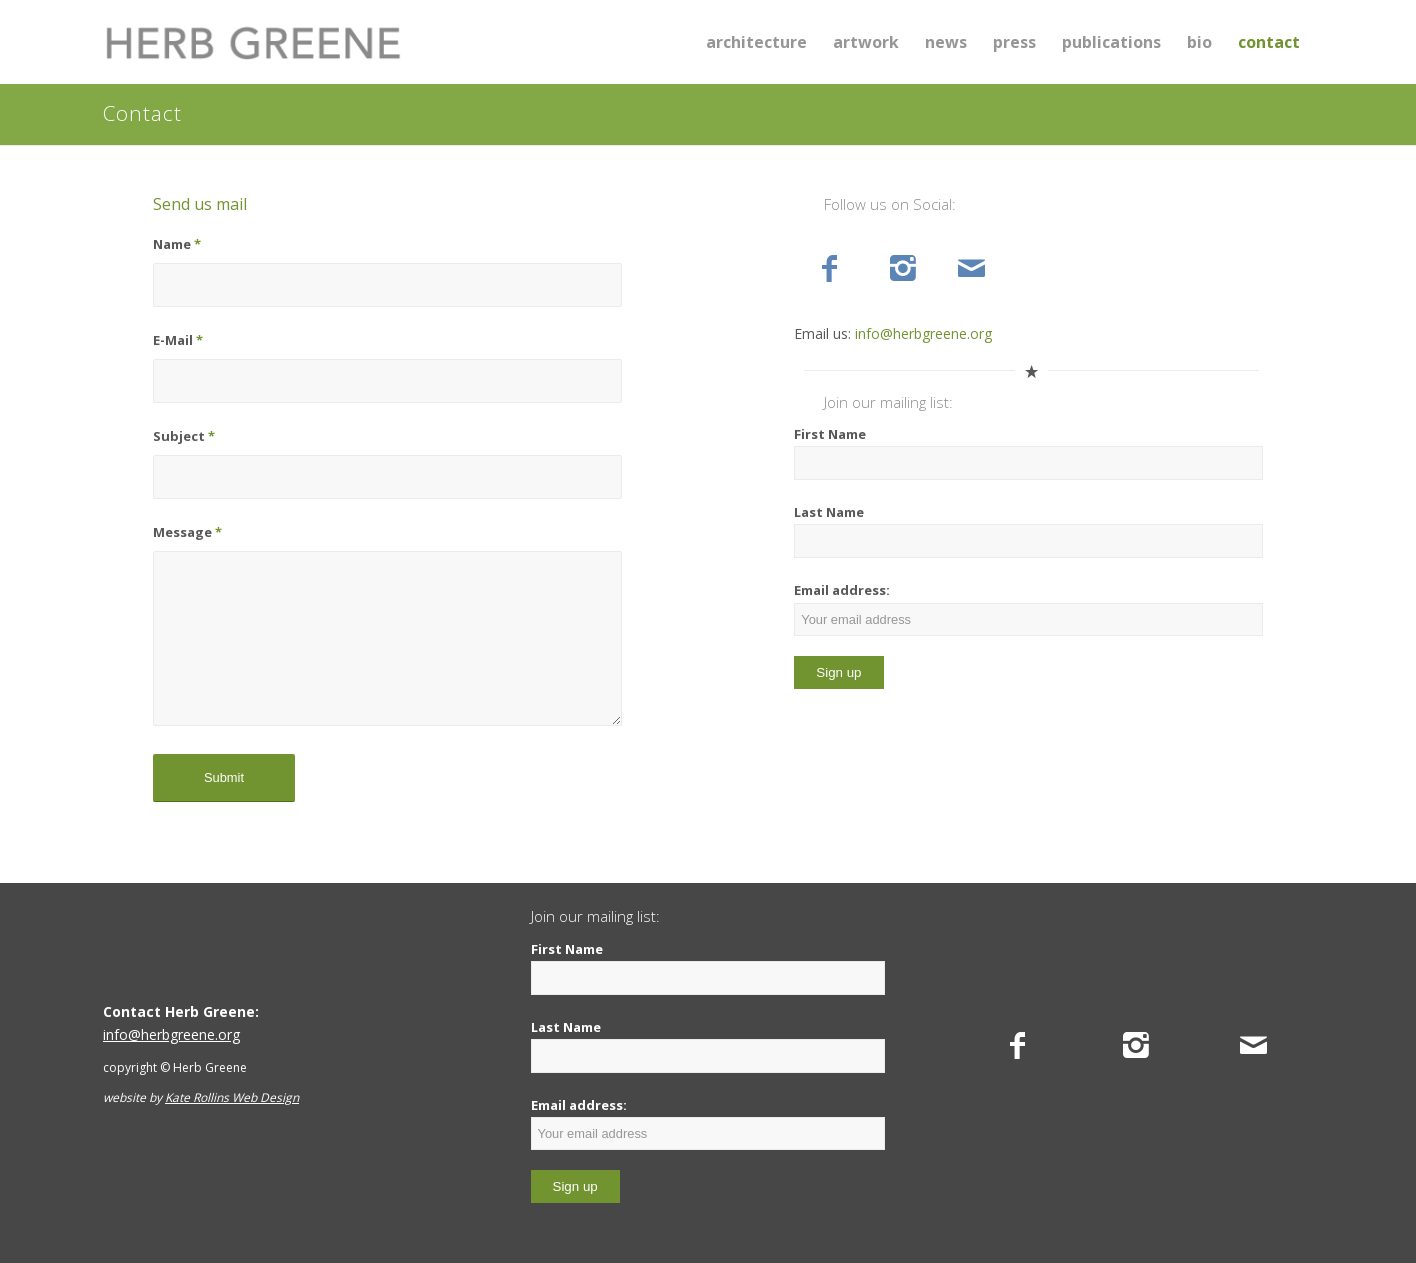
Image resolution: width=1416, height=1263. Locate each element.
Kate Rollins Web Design (232, 1097)
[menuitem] (756, 42)
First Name (830, 434)
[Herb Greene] (253, 42)
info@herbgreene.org (923, 333)
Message (187, 532)
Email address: (1028, 608)
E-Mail (178, 340)
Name (177, 244)
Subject (184, 436)
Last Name (829, 512)
